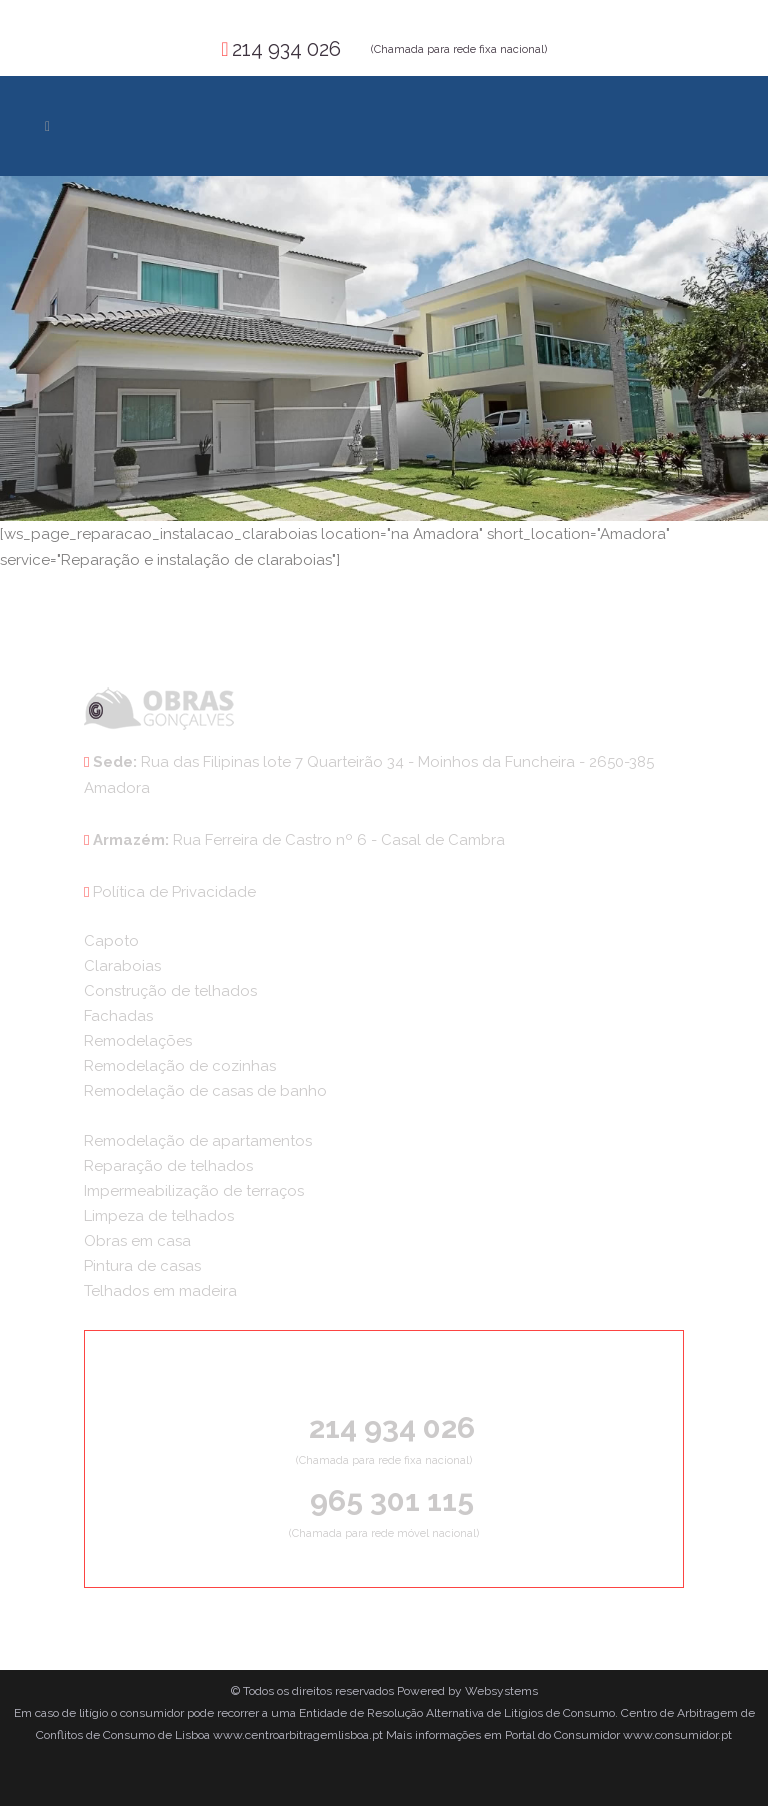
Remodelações (138, 1041)
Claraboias (122, 966)
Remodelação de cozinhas (180, 1066)
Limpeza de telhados (159, 1216)
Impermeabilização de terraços (194, 1191)
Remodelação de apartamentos (198, 1141)
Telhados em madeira (160, 1291)
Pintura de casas (142, 1266)
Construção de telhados (170, 991)
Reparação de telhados (168, 1166)
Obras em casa (137, 1241)
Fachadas (118, 1016)
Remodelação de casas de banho (205, 1091)
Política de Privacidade (174, 892)
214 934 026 (286, 49)
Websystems (501, 1691)
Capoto (111, 941)
